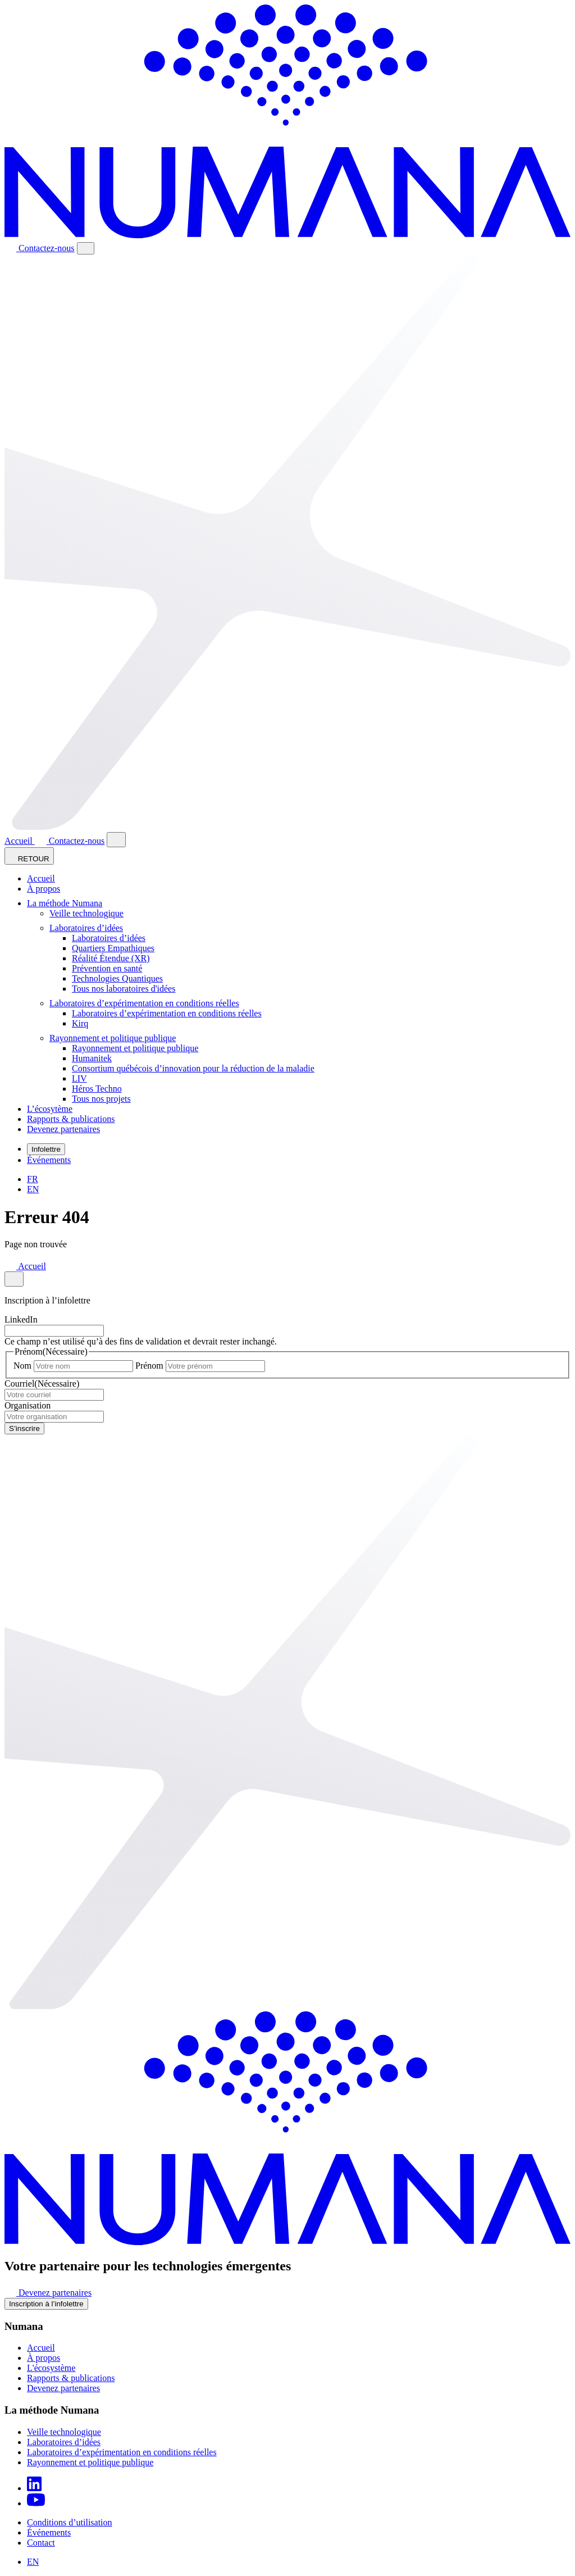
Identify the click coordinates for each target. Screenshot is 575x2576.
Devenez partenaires (63, 1129)
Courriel (41, 1383)
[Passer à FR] (32, 1179)
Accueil (19, 841)
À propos (43, 888)
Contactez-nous (39, 248)
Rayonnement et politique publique (115, 1038)
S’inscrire (24, 1428)
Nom (22, 1365)
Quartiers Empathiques (113, 948)
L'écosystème (51, 2368)
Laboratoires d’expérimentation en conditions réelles (147, 1003)
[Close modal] (116, 839)
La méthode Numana (68, 903)
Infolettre (46, 1149)
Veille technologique (86, 913)
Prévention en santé (107, 968)
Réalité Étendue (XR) (111, 958)
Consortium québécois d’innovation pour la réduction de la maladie (193, 1068)
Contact (41, 2542)
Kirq (80, 1023)
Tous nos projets (101, 1098)
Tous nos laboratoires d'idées (123, 988)
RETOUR (29, 856)
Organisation (27, 1405)
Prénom (149, 1365)
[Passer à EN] (33, 1189)
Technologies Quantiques (117, 978)
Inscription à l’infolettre (46, 2304)
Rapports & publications (71, 1119)
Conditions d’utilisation (69, 2522)
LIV (79, 1078)
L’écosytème (49, 1109)
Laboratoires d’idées (89, 928)
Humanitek (92, 1058)
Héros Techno (97, 1088)
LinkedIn (21, 1319)
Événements (49, 1160)
